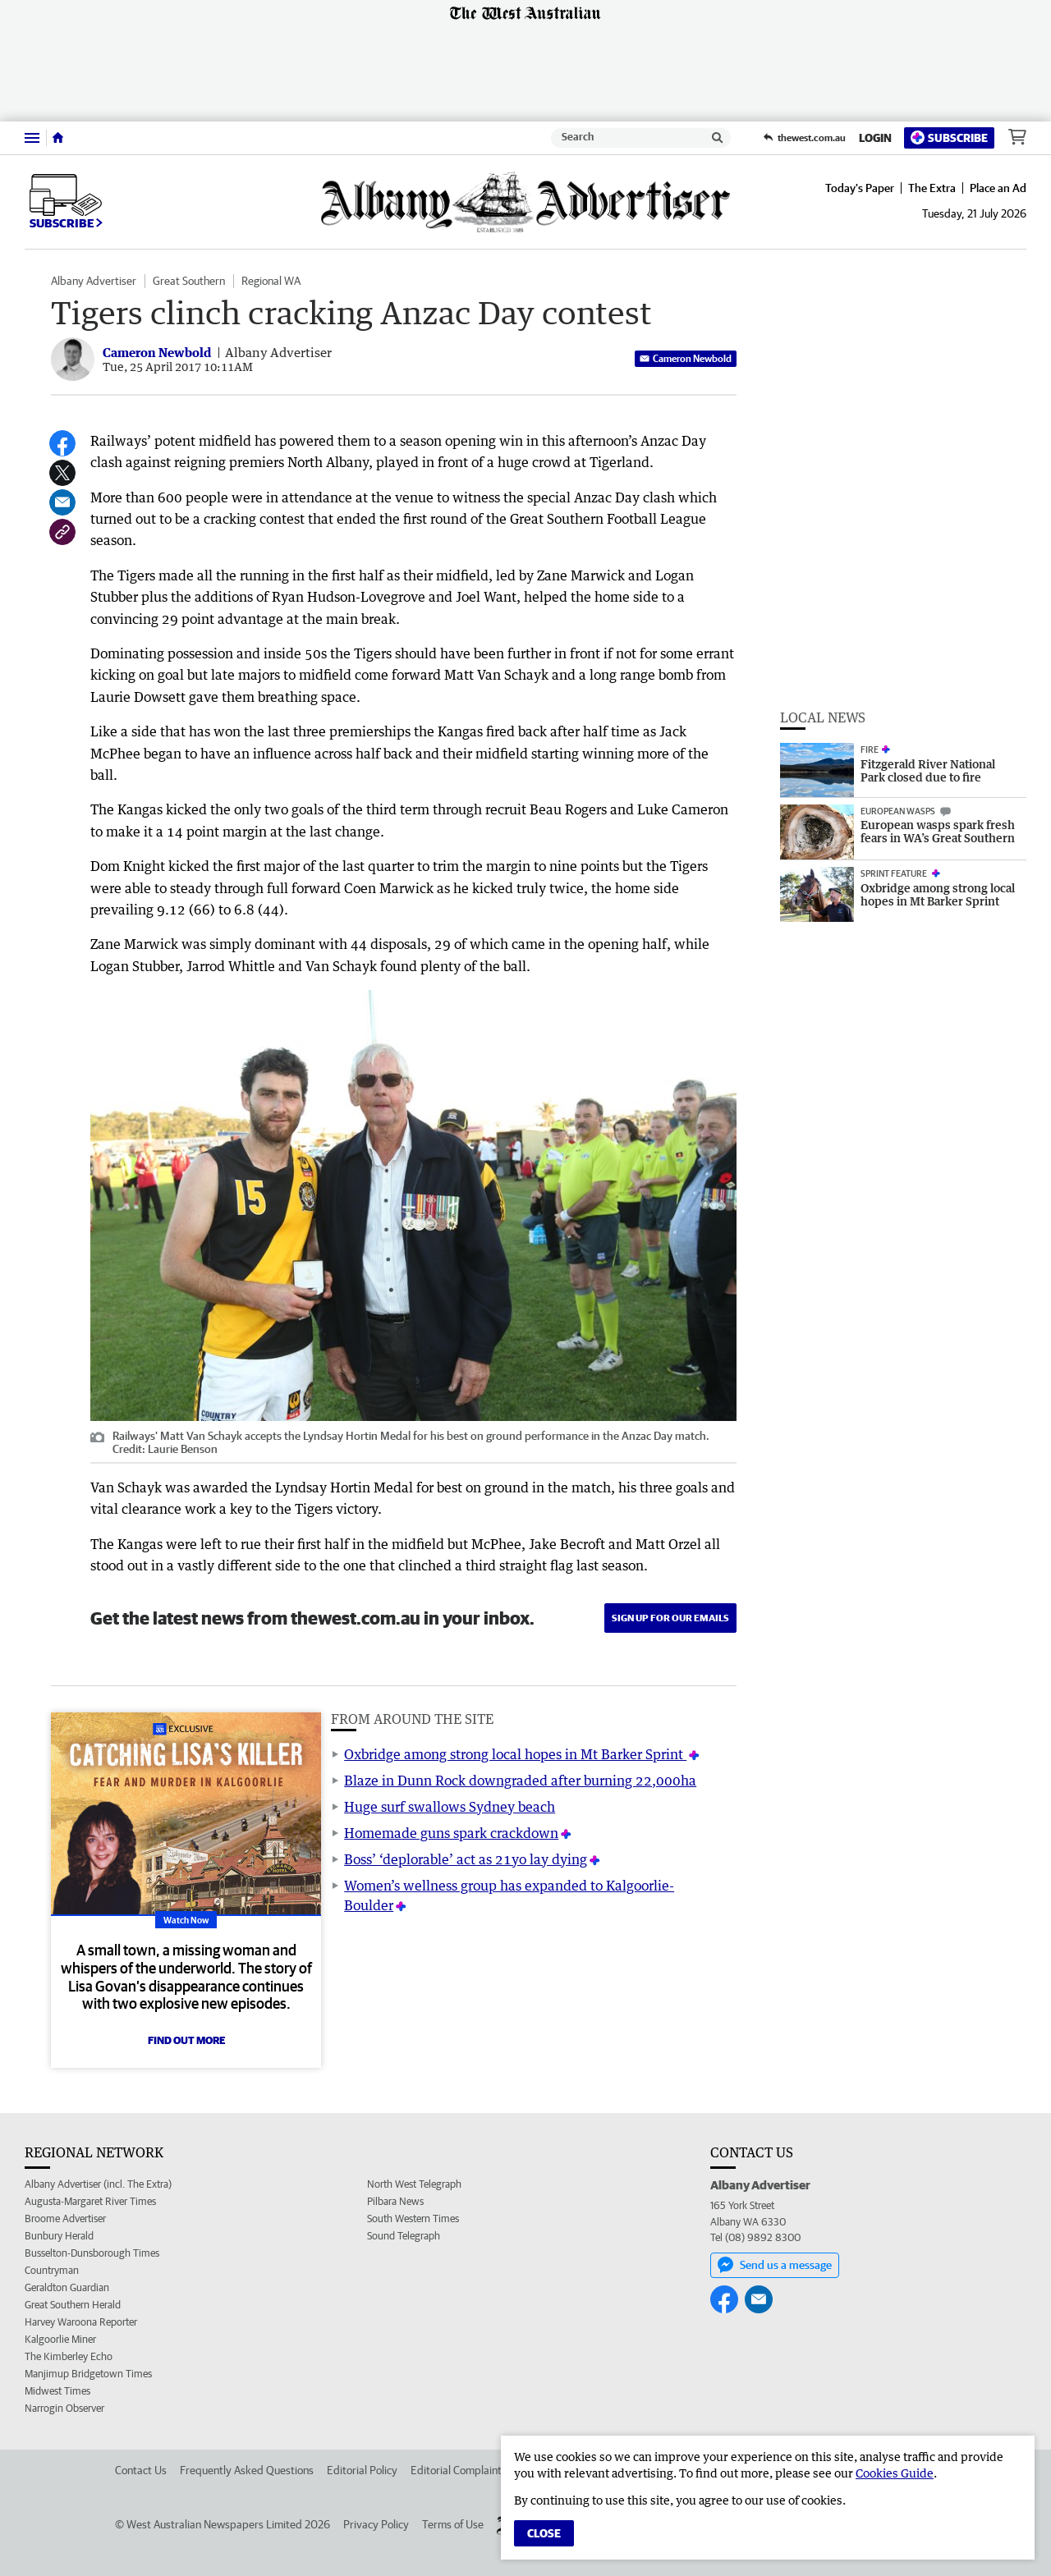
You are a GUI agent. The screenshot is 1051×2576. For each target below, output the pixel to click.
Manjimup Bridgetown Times (88, 2373)
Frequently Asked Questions (247, 2470)
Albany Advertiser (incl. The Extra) (98, 2184)
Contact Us (141, 2470)
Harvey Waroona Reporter (81, 2322)
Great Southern (189, 280)
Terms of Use (453, 2524)
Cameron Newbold (686, 358)
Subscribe (949, 137)
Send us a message (775, 2265)
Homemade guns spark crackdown (451, 1833)
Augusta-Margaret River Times (90, 2201)
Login (875, 137)
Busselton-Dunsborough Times (92, 2253)
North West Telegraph (414, 2184)
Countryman (52, 2270)
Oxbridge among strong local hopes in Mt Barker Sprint (515, 1754)
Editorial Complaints (459, 2470)
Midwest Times (57, 2391)
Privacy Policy (376, 2524)
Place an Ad (998, 188)
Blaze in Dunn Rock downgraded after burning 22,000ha (520, 1780)
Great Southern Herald (73, 2305)
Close (544, 2533)
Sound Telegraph (403, 2236)
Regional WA (271, 280)
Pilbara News (395, 2201)
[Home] (58, 138)
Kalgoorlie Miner (60, 2339)
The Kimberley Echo (68, 2356)
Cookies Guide (895, 2473)
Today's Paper (859, 188)
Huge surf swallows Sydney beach (449, 1807)
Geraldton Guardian (67, 2287)
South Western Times (413, 2218)
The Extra (932, 188)
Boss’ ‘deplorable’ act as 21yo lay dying (465, 1859)
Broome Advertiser (65, 2218)
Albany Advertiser (93, 280)
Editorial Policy (362, 2470)
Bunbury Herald (59, 2236)
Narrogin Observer (64, 2408)
